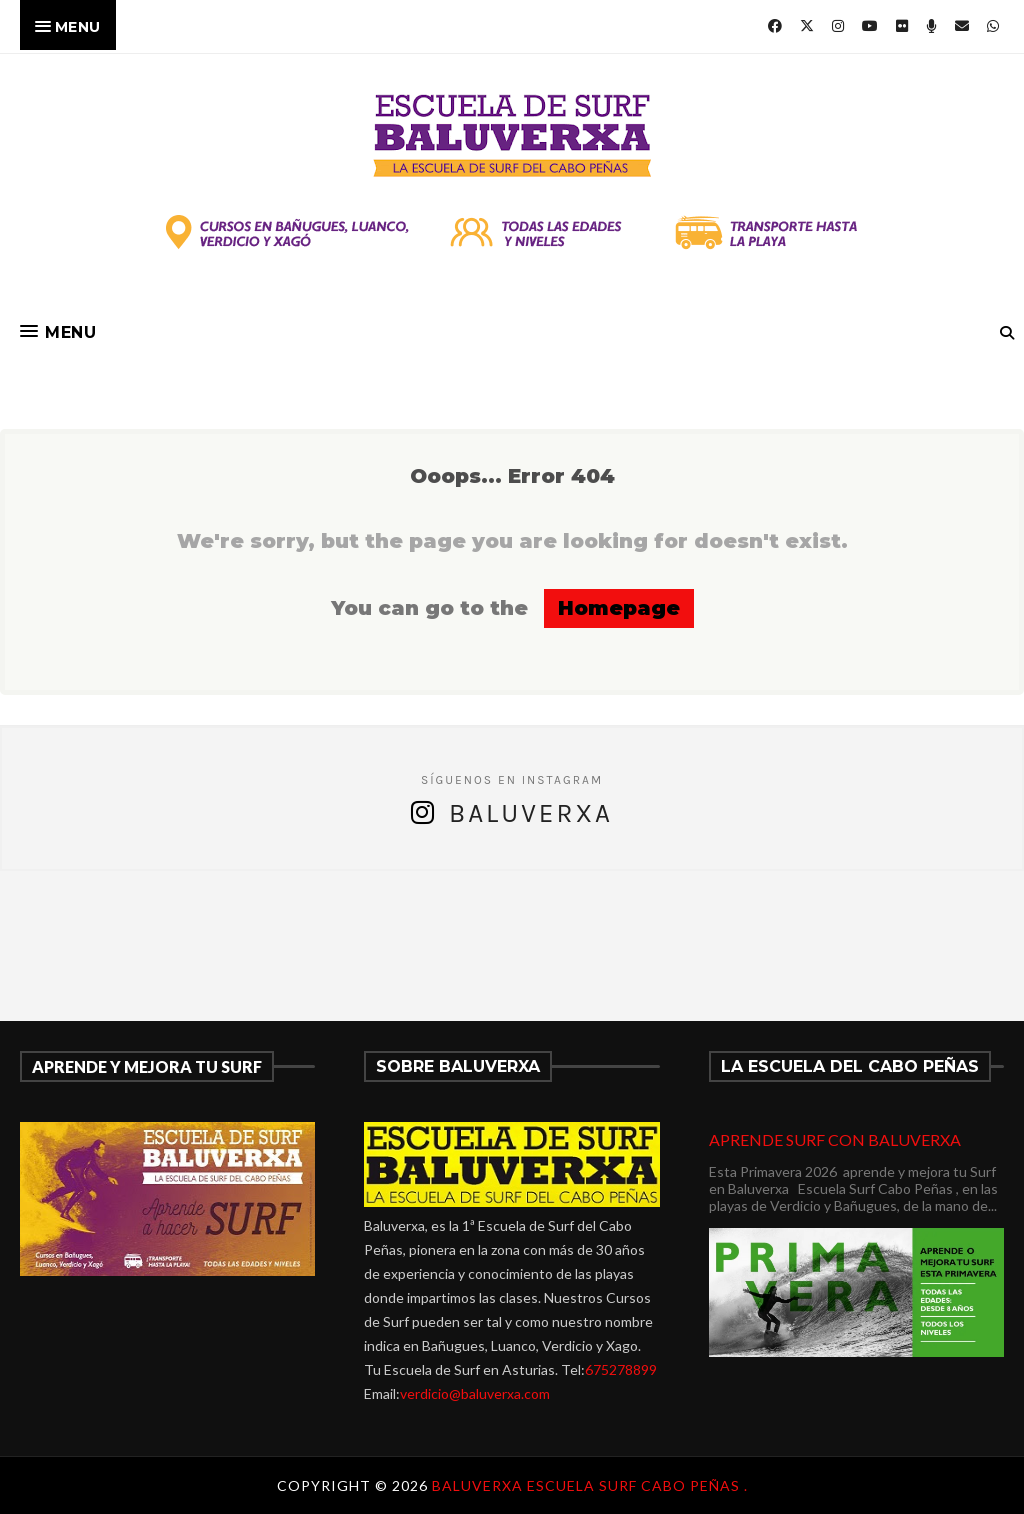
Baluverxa (531, 813)
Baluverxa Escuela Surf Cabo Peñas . (590, 1485)
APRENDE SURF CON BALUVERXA (835, 1139)
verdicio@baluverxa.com (475, 1393)
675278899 (621, 1369)
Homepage (619, 608)
